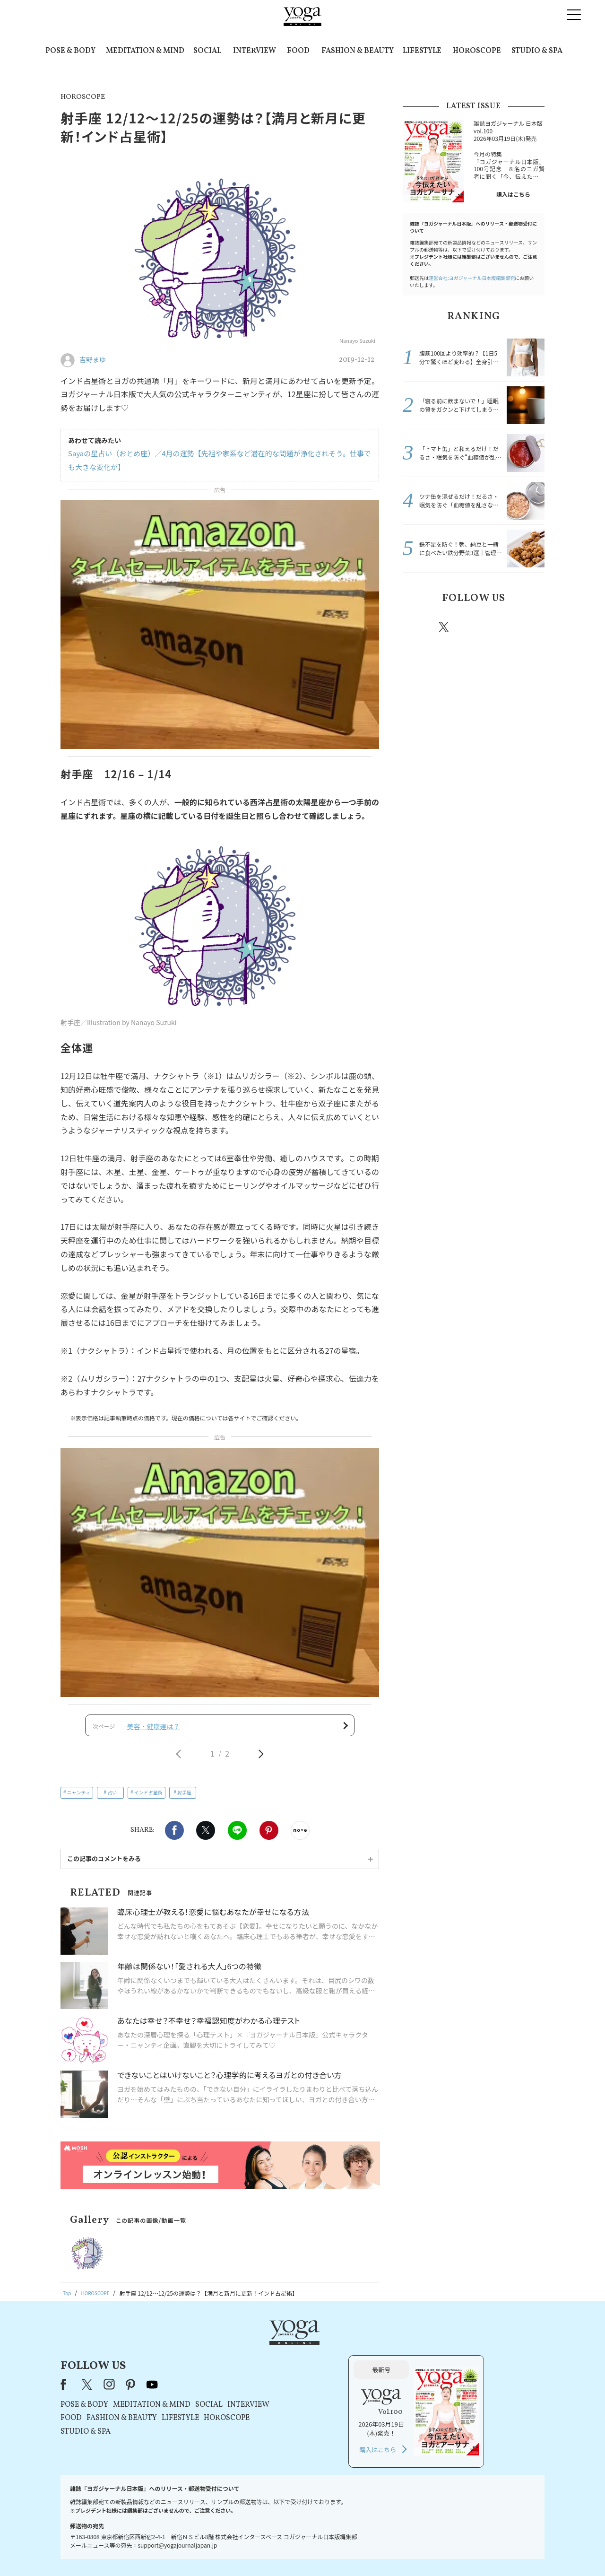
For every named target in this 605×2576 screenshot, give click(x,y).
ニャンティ (78, 1799)
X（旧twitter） (205, 1837)
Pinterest (268, 1837)
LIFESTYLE (422, 51)
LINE (237, 1837)
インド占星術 (148, 1799)
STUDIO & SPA (536, 51)
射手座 (184, 1799)
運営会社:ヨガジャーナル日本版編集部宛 (472, 277)
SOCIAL (207, 51)
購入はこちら (513, 194)
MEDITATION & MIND (145, 51)
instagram (472, 626)
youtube (273, 2356)
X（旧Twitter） (209, 2356)
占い (112, 1799)
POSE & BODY (70, 51)
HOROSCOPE (477, 51)
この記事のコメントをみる (104, 1865)
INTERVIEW (254, 51)
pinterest (501, 627)
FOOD (298, 51)
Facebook (174, 1837)
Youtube (528, 627)
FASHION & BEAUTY (357, 51)
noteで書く (300, 1837)
